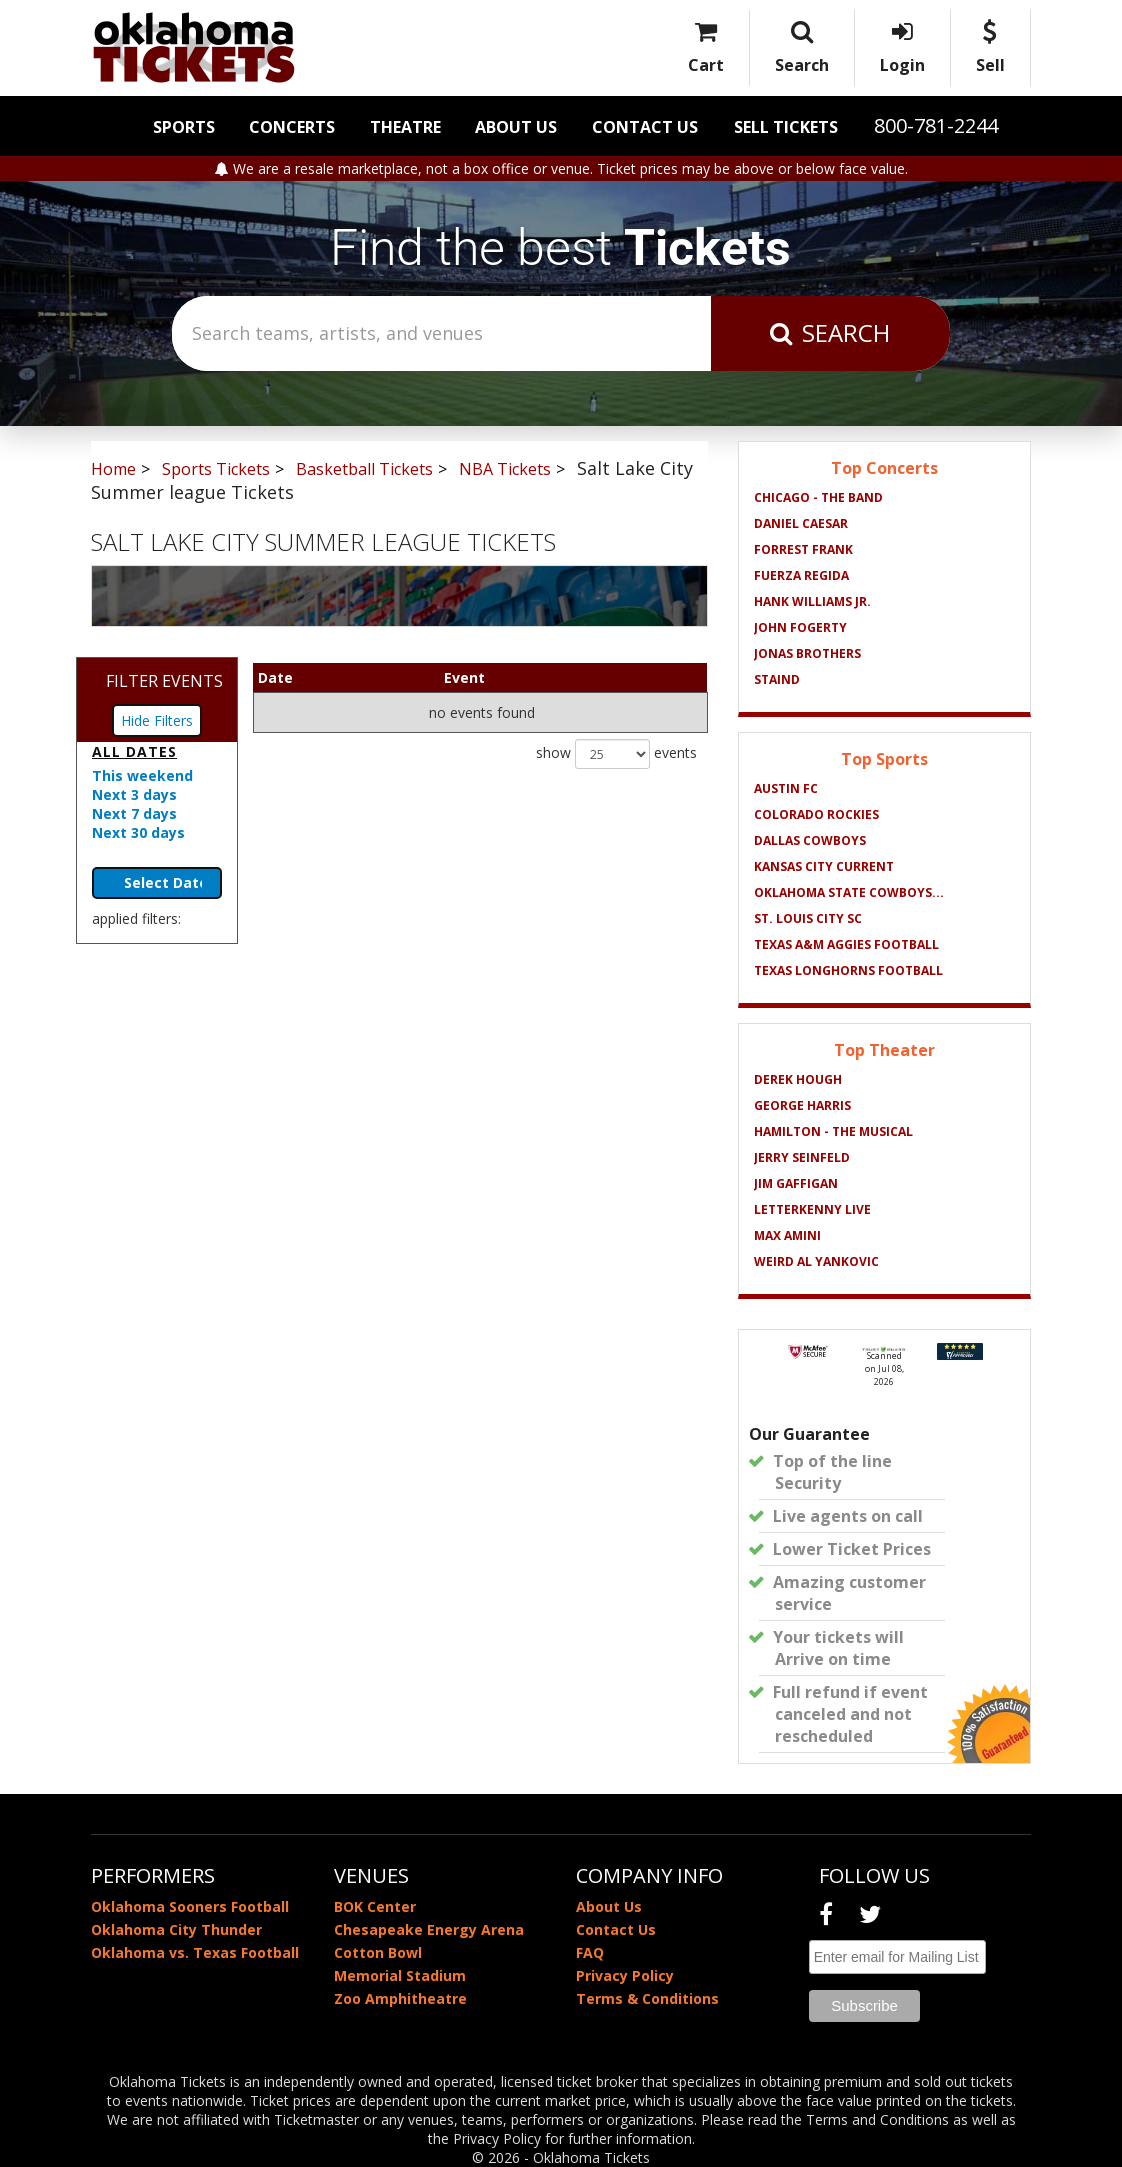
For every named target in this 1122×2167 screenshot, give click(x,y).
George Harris (802, 1105)
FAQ (590, 1952)
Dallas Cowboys (810, 840)
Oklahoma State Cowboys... (849, 892)
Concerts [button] (292, 127)
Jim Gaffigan (796, 1183)
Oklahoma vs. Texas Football (195, 1952)
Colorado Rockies (816, 814)
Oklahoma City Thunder (176, 1929)
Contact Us (645, 127)
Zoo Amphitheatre (400, 1998)
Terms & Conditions (647, 1998)
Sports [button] (184, 127)
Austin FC (786, 788)
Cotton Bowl (378, 1952)
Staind (777, 679)
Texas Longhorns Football (848, 970)
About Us (516, 127)
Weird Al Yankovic (816, 1261)
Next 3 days (134, 794)
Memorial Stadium (400, 1975)
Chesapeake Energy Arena (429, 1929)
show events (616, 754)
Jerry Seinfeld (802, 1157)
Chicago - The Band (818, 497)
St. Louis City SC (808, 918)
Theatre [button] (405, 127)
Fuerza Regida (801, 575)
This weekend (142, 775)
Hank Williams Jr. (812, 601)
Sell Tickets (786, 127)
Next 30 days (138, 832)
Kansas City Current (824, 866)
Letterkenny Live (812, 1209)
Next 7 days (134, 813)
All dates (134, 751)
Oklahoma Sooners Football (190, 1906)
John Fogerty (800, 627)
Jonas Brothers (807, 653)
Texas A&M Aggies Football (846, 944)
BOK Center (375, 1906)
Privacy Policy (625, 1975)
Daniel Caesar (801, 523)
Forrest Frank (803, 549)
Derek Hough (798, 1079)
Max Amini (787, 1235)
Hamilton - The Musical (833, 1131)
